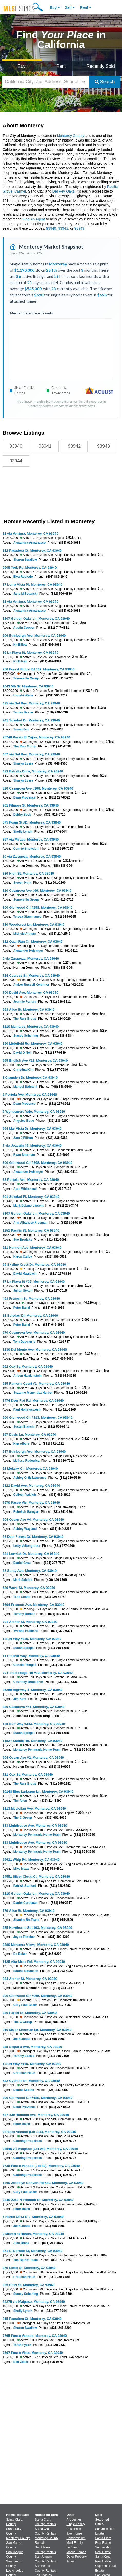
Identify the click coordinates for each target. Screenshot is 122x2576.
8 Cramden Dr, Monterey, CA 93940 (30, 1077)
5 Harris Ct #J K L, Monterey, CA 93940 (33, 2217)
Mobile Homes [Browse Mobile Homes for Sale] (76, 2552)
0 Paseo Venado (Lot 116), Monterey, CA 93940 (39, 2132)
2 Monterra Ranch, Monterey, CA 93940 (33, 2234)
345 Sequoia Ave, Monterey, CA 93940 (32, 2047)
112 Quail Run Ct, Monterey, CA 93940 (32, 941)
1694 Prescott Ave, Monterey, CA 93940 (33, 1605)
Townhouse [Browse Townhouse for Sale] (74, 2533)
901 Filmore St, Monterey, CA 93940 (31, 805)
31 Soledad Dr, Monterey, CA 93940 (30, 1315)
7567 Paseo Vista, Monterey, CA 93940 (33, 2353)
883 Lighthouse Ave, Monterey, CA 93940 (35, 1825)
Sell (68, 7)
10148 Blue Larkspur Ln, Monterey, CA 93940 (38, 1791)
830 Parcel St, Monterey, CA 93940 (30, 2013)
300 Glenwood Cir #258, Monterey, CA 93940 (37, 907)
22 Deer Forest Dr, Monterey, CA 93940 (33, 1537)
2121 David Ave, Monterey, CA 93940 (31, 1486)
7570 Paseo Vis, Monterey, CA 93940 (31, 1503)
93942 (74, 446)
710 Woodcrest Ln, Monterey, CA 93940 (33, 924)
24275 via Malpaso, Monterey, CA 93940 (34, 2302)
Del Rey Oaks (63, 191)
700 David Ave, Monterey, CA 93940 (30, 992)
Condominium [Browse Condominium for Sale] (76, 2538)
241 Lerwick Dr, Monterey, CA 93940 (31, 1554)
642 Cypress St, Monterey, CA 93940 (31, 2081)
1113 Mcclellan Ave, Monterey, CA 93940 (34, 1808)
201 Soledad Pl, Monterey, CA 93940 (31, 1197)
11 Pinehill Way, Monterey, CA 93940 (31, 1656)
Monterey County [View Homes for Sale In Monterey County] (18, 2538)
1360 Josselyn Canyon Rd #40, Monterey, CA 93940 (43, 2183)
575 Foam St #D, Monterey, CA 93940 (32, 822)
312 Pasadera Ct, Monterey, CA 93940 (32, 550)
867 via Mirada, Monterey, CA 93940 (31, 839)
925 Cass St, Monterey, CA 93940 (28, 2285)
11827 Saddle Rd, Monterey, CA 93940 (32, 1741)
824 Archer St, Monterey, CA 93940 (30, 1979)
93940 (51, 228)
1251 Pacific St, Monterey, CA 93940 (31, 1230)
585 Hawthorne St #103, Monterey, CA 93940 (37, 1928)
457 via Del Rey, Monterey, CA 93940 (31, 754)
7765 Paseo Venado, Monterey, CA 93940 (35, 2336)
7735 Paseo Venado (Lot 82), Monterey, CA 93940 (41, 2166)
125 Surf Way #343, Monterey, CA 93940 (34, 1724)
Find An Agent (34, 219)
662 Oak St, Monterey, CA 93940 (28, 1366)
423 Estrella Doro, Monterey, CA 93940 (33, 771)
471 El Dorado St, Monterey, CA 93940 (32, 2251)
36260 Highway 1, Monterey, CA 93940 (32, 1690)
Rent (84, 7)
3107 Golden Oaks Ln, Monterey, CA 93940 (36, 1213)
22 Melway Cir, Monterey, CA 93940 (30, 1468)
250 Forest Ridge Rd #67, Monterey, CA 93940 (38, 669)
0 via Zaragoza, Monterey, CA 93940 (31, 958)
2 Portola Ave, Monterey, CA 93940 (30, 1094)
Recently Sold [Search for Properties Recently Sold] (100, 66)
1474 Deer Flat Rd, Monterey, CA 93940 (33, 1400)
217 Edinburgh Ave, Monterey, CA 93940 (34, 1451)
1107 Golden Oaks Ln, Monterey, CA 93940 (36, 618)
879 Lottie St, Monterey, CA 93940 (29, 2268)
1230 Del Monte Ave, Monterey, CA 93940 (35, 1349)
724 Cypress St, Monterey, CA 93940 (31, 975)
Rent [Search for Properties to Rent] (61, 66)
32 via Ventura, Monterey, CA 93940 (30, 533)
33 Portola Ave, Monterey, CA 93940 (31, 1180)
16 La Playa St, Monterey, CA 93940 (30, 652)
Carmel (20, 191)
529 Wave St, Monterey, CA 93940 (29, 1588)
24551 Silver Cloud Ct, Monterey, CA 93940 (36, 1877)
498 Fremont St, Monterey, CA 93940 (31, 1298)
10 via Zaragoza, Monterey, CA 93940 (32, 856)
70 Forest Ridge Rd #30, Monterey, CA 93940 (38, 1673)
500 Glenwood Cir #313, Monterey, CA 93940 (37, 1417)
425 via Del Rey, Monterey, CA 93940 (31, 703)
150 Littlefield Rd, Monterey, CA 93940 (32, 1043)
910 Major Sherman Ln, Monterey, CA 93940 (37, 2030)
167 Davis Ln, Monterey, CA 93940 (29, 1434)
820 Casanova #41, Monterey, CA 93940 (33, 1707)
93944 (16, 460)
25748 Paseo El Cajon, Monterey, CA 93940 (36, 737)
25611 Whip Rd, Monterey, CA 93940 (31, 1860)
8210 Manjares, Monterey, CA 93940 (31, 1026)
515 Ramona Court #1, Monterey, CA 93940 (36, 1383)
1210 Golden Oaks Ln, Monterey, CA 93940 (36, 1894)
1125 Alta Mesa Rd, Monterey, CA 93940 (34, 1962)
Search (105, 81)
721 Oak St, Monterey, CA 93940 (28, 1774)
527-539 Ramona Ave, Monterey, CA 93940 (36, 2115)
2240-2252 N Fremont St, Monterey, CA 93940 (38, 2200)
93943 (79, 228)
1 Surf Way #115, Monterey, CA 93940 (32, 2064)
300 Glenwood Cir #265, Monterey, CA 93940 (37, 1996)
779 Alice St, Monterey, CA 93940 (28, 1911)
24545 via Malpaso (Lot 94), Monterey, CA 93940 (40, 2149)
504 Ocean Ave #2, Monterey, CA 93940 (33, 1757)
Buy (53, 7)
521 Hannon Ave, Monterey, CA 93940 (32, 1247)
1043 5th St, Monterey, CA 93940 (28, 686)
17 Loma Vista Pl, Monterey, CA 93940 (32, 584)
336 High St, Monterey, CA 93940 (28, 873)
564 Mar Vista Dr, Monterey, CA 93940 (32, 1129)
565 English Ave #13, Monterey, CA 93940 (35, 1060)
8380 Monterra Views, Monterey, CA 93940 (36, 1945)
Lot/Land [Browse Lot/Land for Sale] (73, 2547)
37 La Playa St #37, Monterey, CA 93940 (34, 1281)
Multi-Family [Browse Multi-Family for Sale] (75, 2543)
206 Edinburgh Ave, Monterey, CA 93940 (34, 635)
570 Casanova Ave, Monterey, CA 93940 (34, 1332)
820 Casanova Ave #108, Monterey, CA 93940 (38, 788)
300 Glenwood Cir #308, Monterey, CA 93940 (37, 1163)
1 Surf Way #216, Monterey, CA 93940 (32, 1639)
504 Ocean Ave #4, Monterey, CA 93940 (33, 1520)
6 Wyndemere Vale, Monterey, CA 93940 (34, 1112)
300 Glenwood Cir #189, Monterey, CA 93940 (37, 2098)
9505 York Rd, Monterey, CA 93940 (30, 567)
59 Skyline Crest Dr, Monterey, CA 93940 (34, 1264)
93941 (63, 228)
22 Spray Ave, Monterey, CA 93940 (30, 1571)
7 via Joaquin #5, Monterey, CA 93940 (32, 1146)
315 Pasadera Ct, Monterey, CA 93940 (32, 2319)
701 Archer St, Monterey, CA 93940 (30, 1622)
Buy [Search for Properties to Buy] (22, 66)
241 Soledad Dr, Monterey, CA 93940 (31, 720)
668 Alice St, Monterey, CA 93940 (28, 1009)
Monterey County (71, 136)
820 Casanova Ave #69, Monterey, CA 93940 (37, 890)
